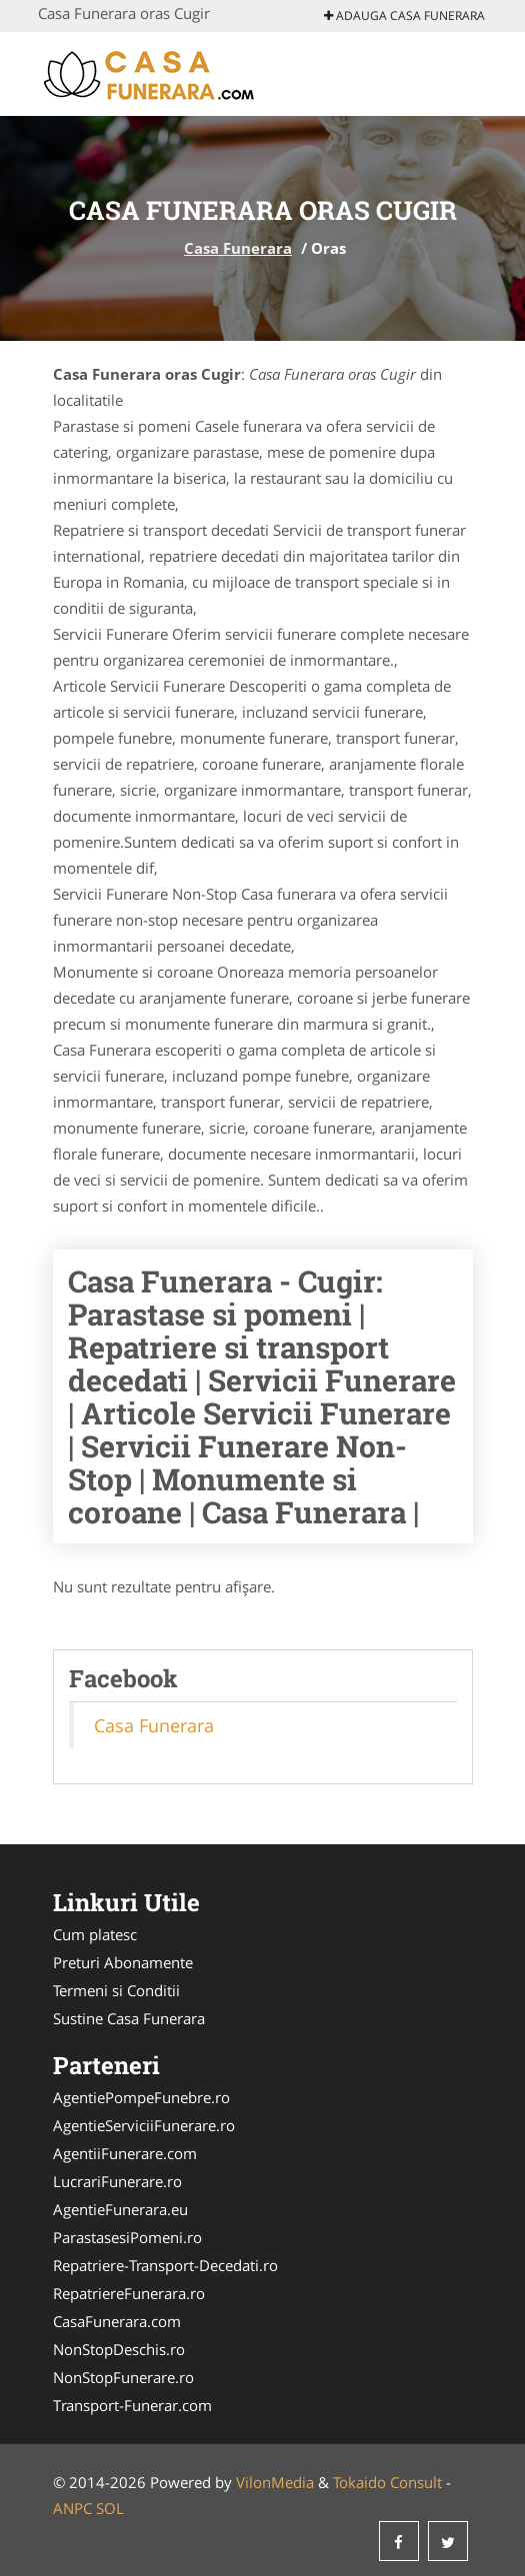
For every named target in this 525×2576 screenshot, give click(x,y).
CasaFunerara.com (117, 2321)
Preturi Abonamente (123, 1962)
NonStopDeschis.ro (119, 2349)
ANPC (72, 2508)
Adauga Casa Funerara (404, 15)
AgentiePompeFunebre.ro (141, 2097)
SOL (110, 2508)
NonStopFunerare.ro (123, 2377)
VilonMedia (275, 2482)
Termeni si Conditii (116, 1990)
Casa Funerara (238, 248)
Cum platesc (95, 1934)
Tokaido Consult (387, 2482)
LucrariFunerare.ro (117, 2181)
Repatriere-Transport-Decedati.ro (165, 2265)
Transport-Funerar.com (132, 2405)
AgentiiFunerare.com (125, 2153)
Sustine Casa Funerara (129, 2018)
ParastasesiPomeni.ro (127, 2237)
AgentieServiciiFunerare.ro (144, 2125)
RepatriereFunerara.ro (129, 2293)
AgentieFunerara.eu (120, 2209)
